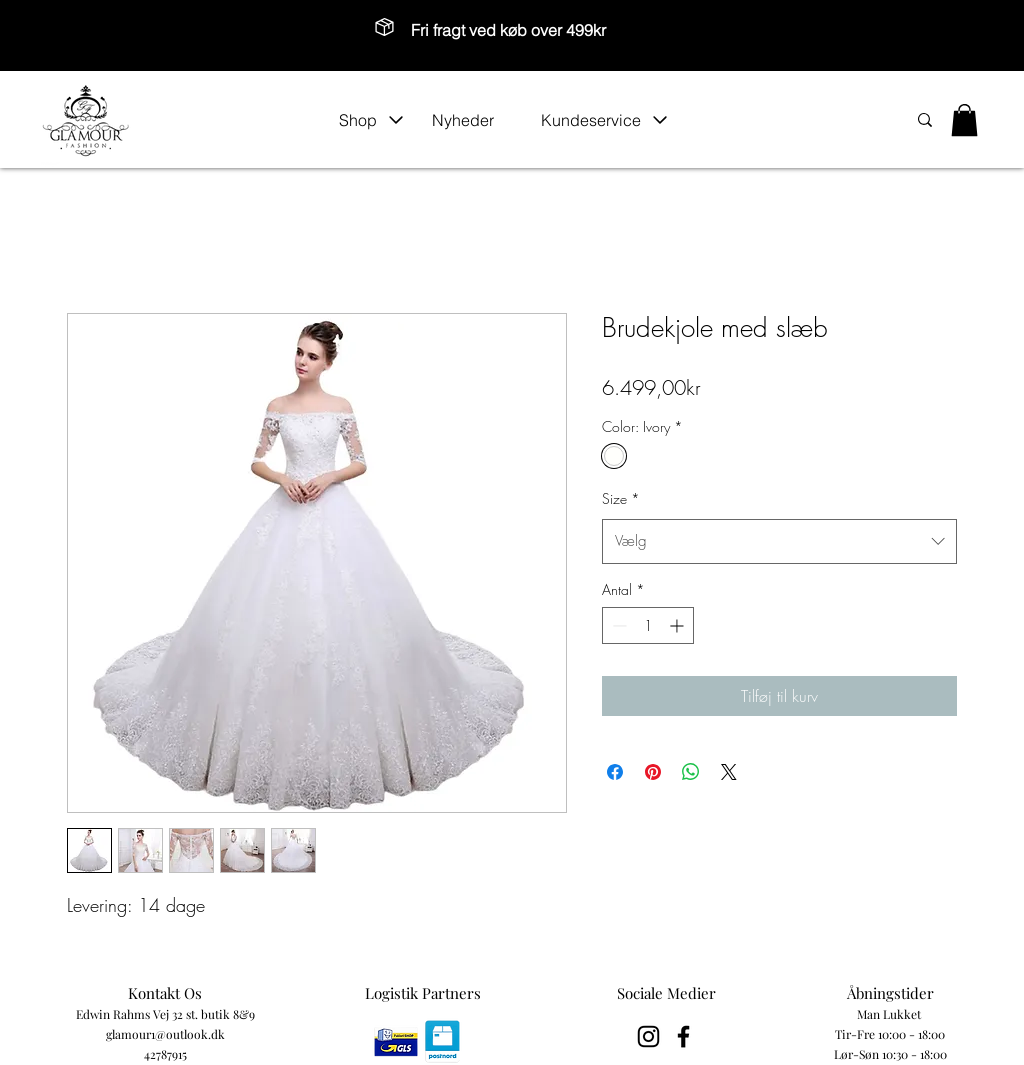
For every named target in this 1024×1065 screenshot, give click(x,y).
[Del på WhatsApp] (691, 772)
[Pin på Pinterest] (653, 772)
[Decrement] (617, 625)
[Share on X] (729, 772)
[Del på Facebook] (615, 772)
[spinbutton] (648, 625)
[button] (371, 120)
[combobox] (779, 541)
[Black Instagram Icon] (648, 1036)
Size (621, 498)
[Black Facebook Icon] (683, 1036)
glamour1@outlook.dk (165, 1034)
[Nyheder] (476, 120)
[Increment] (678, 625)
